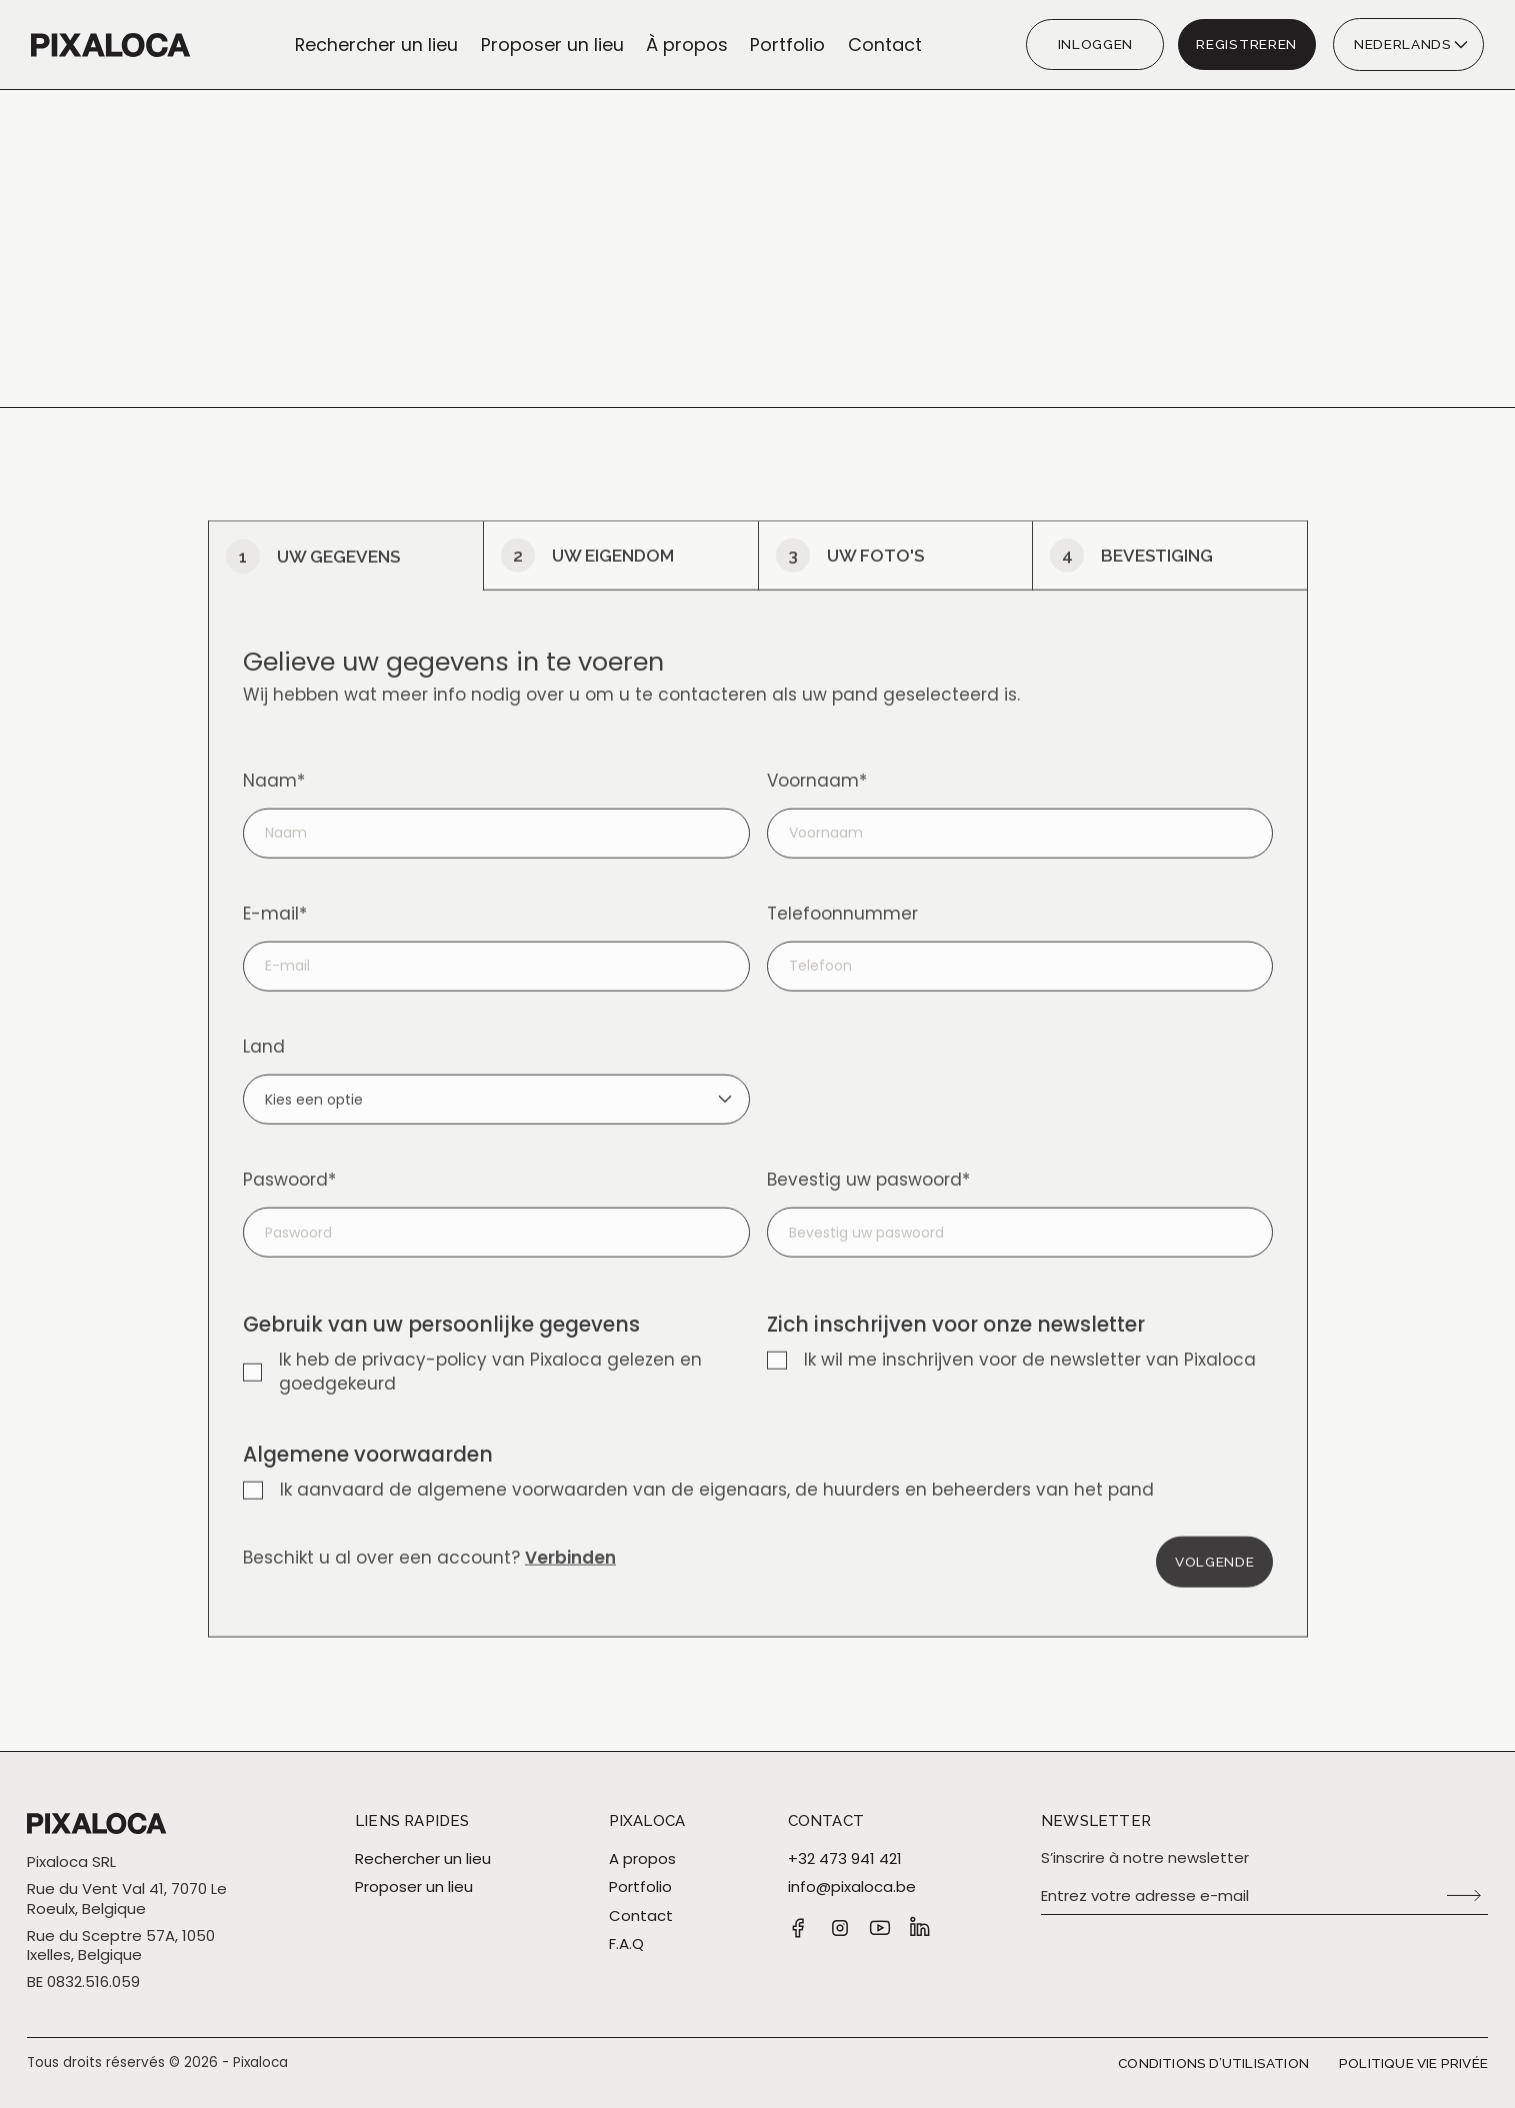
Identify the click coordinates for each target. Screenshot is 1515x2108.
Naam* (274, 806)
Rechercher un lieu (376, 44)
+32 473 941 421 (845, 1859)
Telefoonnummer (841, 939)
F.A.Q (626, 1944)
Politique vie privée (1413, 2063)
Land (264, 1072)
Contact (885, 44)
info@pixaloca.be (852, 1887)
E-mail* (275, 939)
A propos (642, 1859)
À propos (687, 44)
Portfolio (787, 44)
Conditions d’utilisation (1213, 2063)
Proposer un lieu (552, 44)
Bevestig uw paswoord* (867, 1205)
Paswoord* (289, 1205)
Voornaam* (816, 806)
